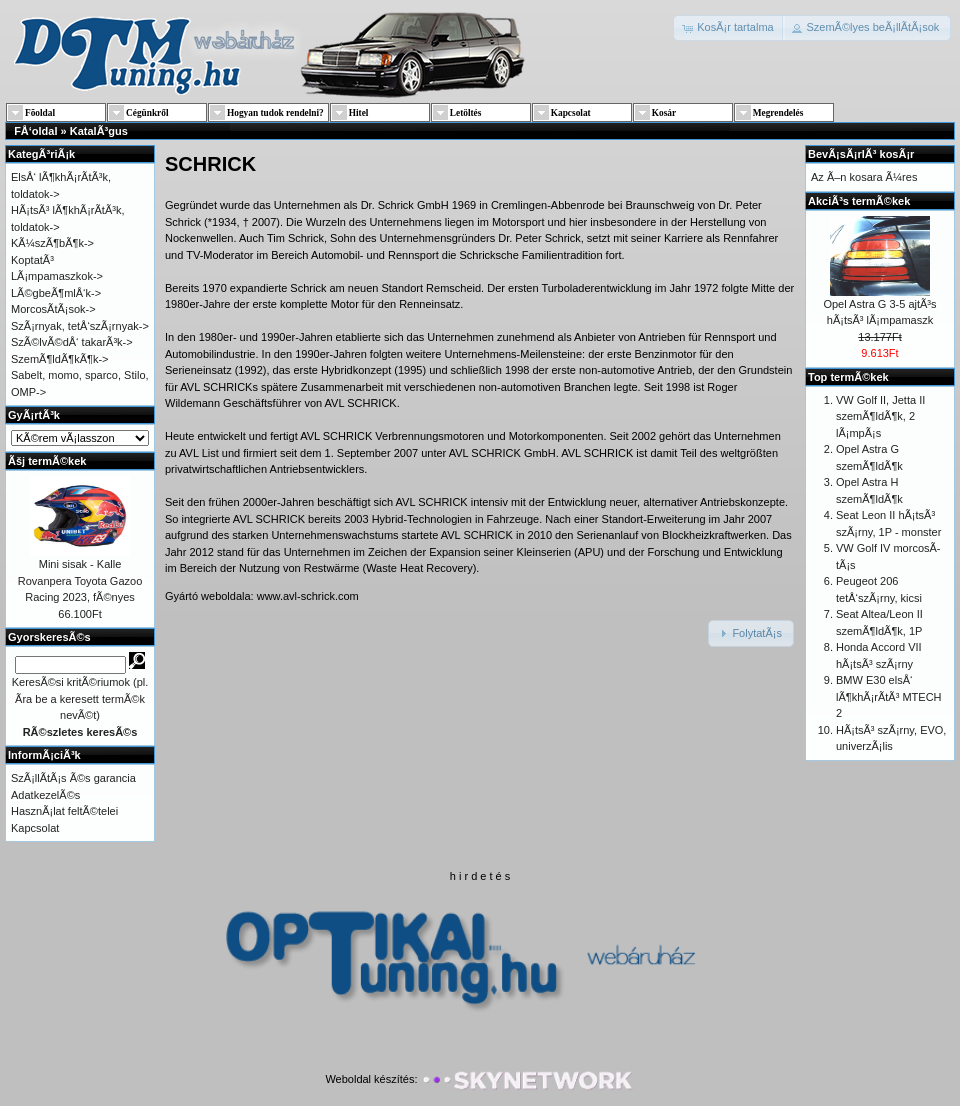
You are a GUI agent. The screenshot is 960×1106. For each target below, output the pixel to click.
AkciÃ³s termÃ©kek (859, 201)
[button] (729, 28)
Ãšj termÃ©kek (47, 461)
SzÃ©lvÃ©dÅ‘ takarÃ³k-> (72, 342)
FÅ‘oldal (35, 131)
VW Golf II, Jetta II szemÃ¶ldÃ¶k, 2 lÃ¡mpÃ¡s (880, 416)
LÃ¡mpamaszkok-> (57, 276)
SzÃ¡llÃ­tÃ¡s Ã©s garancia (73, 778)
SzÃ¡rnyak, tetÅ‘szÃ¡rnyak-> (80, 326)
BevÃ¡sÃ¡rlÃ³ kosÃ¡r (861, 154)
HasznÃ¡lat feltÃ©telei (64, 811)
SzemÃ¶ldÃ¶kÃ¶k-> (60, 359)
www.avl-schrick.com (308, 596)
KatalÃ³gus (99, 131)
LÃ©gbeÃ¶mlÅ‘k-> (56, 293)
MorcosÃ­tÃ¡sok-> (53, 309)
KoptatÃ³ (32, 260)
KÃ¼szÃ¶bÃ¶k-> (52, 243)
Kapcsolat (35, 828)
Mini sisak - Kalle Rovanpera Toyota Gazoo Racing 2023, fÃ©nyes (80, 580)
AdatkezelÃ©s (45, 795)
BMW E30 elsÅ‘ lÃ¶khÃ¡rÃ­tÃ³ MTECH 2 (889, 696)
